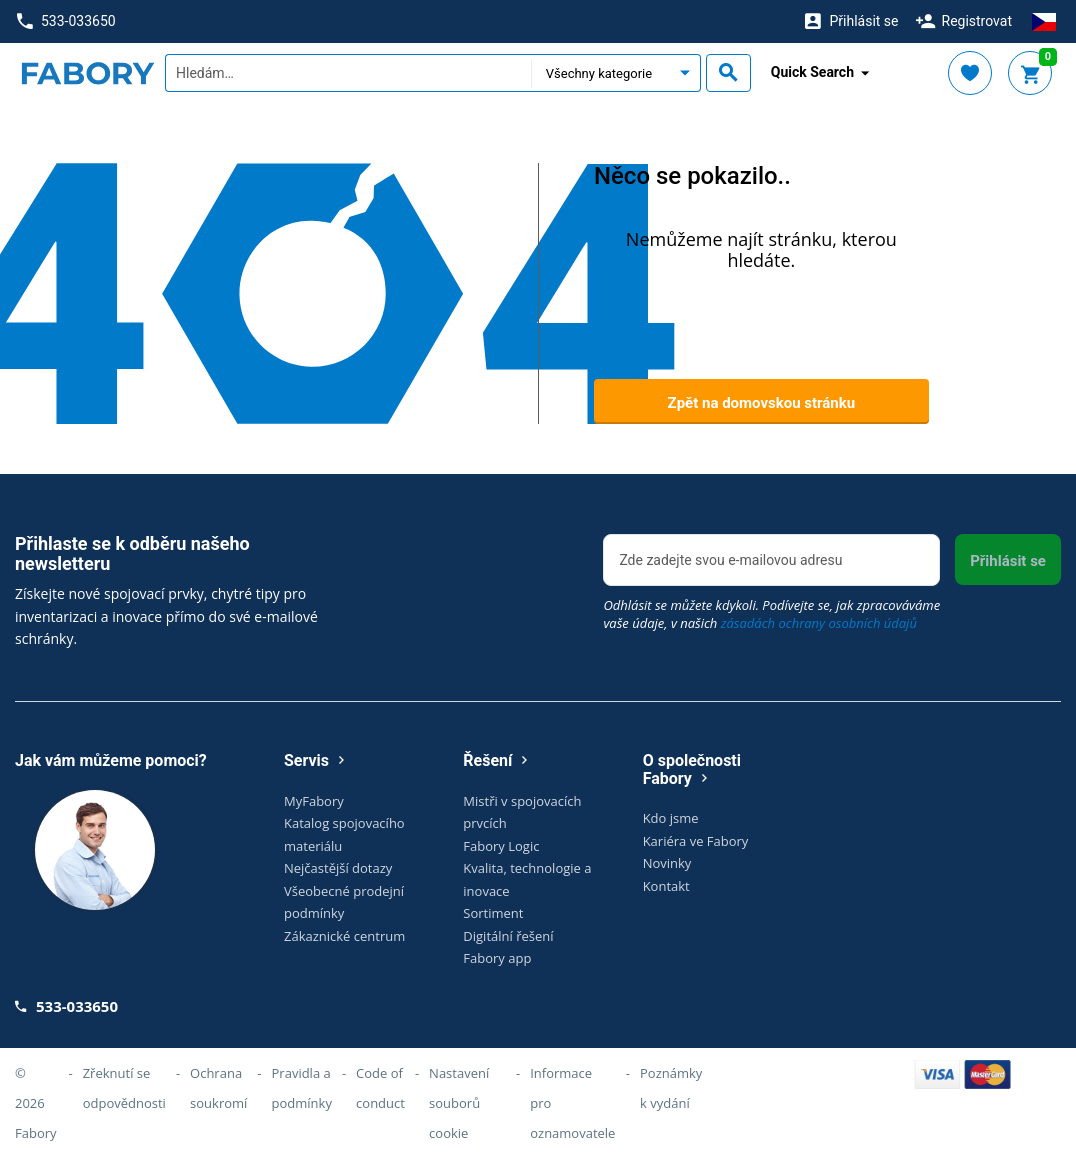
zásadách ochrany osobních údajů (819, 623)
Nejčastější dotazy (338, 868)
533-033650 (66, 21)
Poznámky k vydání (671, 1088)
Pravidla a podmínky (302, 1088)
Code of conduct (380, 1088)
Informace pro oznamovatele (572, 1103)
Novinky (667, 863)
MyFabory (314, 801)
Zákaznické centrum (344, 936)
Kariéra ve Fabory (696, 841)
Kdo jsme (671, 818)
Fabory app (497, 958)
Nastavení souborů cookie (459, 1103)
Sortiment (493, 913)
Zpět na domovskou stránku (762, 403)
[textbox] (348, 73)
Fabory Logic (501, 846)
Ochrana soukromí (218, 1088)
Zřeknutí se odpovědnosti (124, 1088)
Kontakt (666, 886)
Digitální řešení (508, 936)
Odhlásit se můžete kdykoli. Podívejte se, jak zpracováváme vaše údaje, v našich (771, 614)
